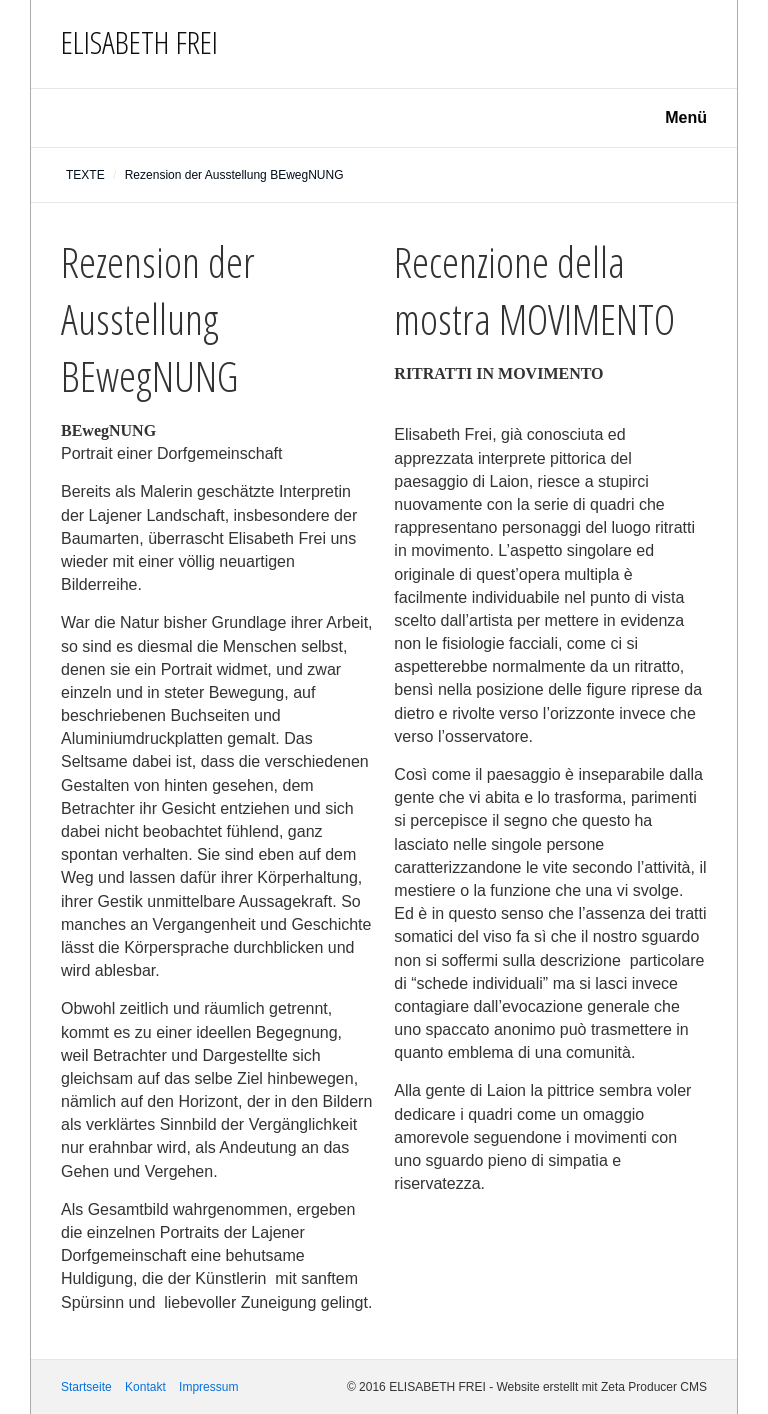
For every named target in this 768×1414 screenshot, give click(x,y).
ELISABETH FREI (139, 41)
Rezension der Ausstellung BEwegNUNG (234, 175)
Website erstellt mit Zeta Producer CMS (601, 1387)
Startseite (86, 1387)
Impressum (208, 1387)
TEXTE (85, 175)
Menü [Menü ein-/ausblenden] (686, 117)
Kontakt (145, 1387)
